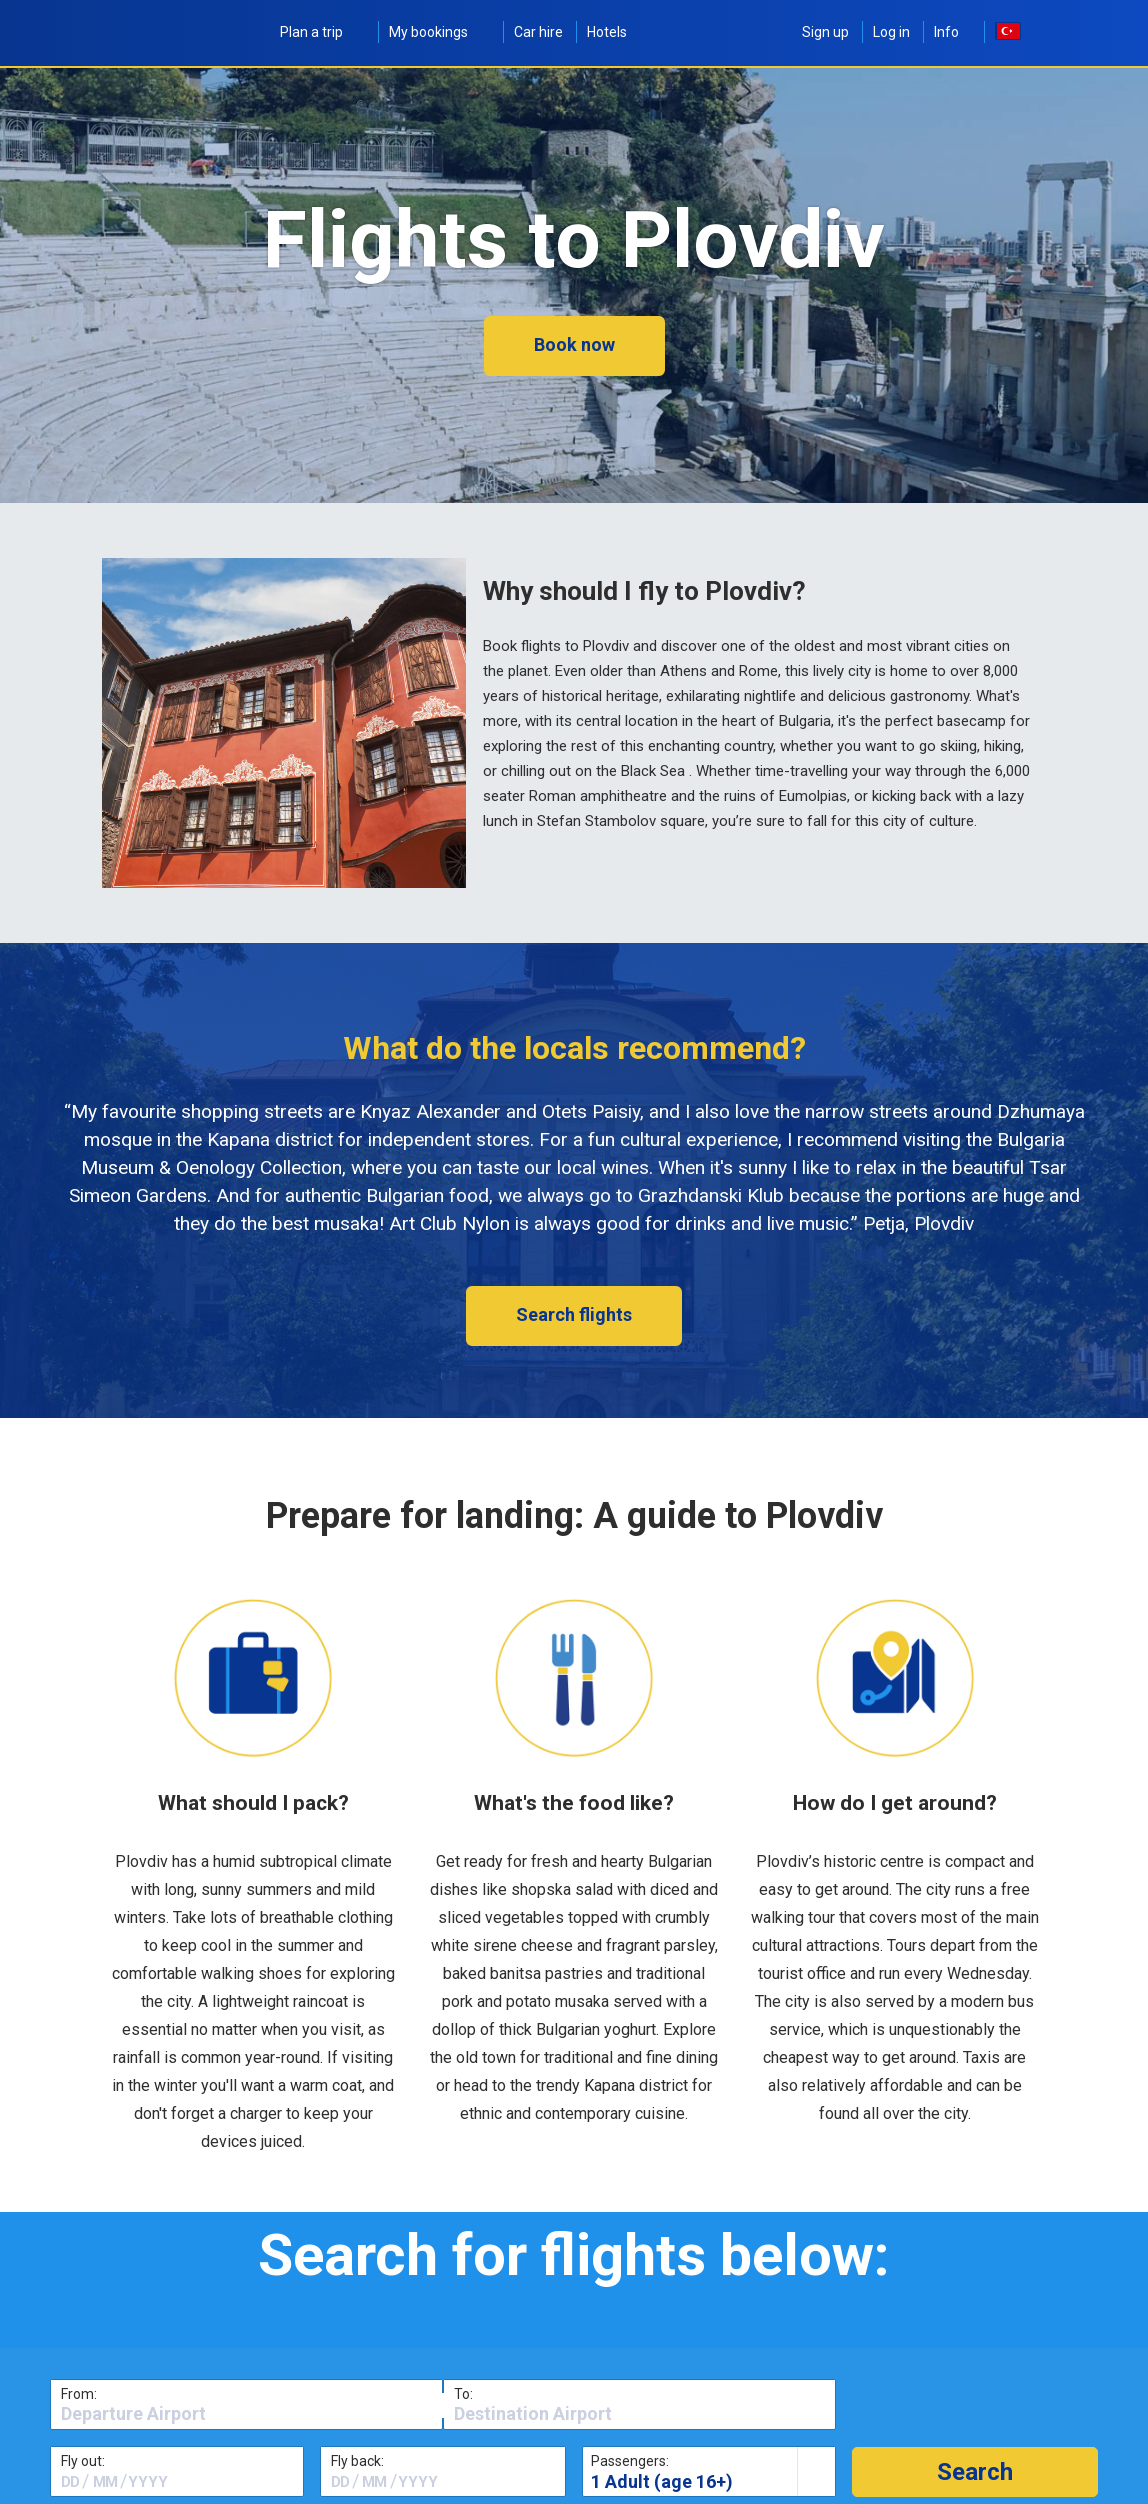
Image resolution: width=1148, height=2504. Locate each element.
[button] (975, 2472)
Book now (574, 344)
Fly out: (83, 2461)
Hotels (607, 32)
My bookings (439, 32)
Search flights (574, 1314)
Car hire (538, 32)
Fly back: (357, 2461)
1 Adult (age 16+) (662, 2481)
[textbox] (246, 2414)
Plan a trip (322, 32)
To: (463, 2394)
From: (79, 2394)
